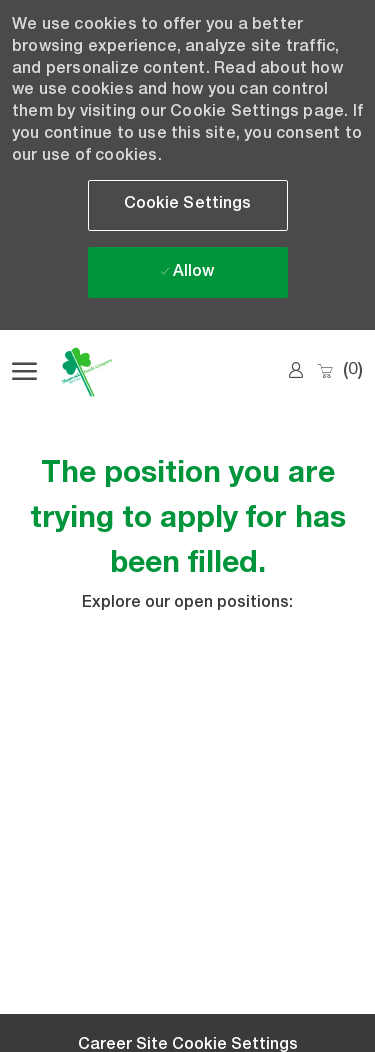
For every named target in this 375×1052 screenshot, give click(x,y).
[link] (296, 371)
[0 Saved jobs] (339, 371)
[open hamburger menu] (24, 372)
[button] (188, 205)
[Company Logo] (112, 372)
